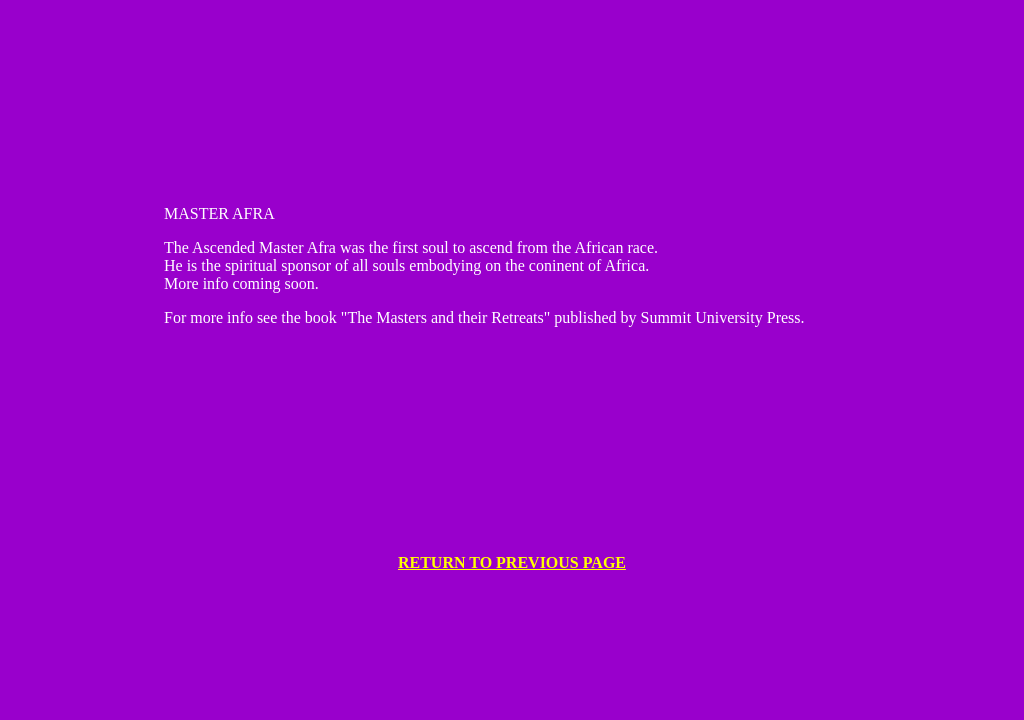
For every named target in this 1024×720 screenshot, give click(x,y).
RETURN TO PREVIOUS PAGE (512, 562)
